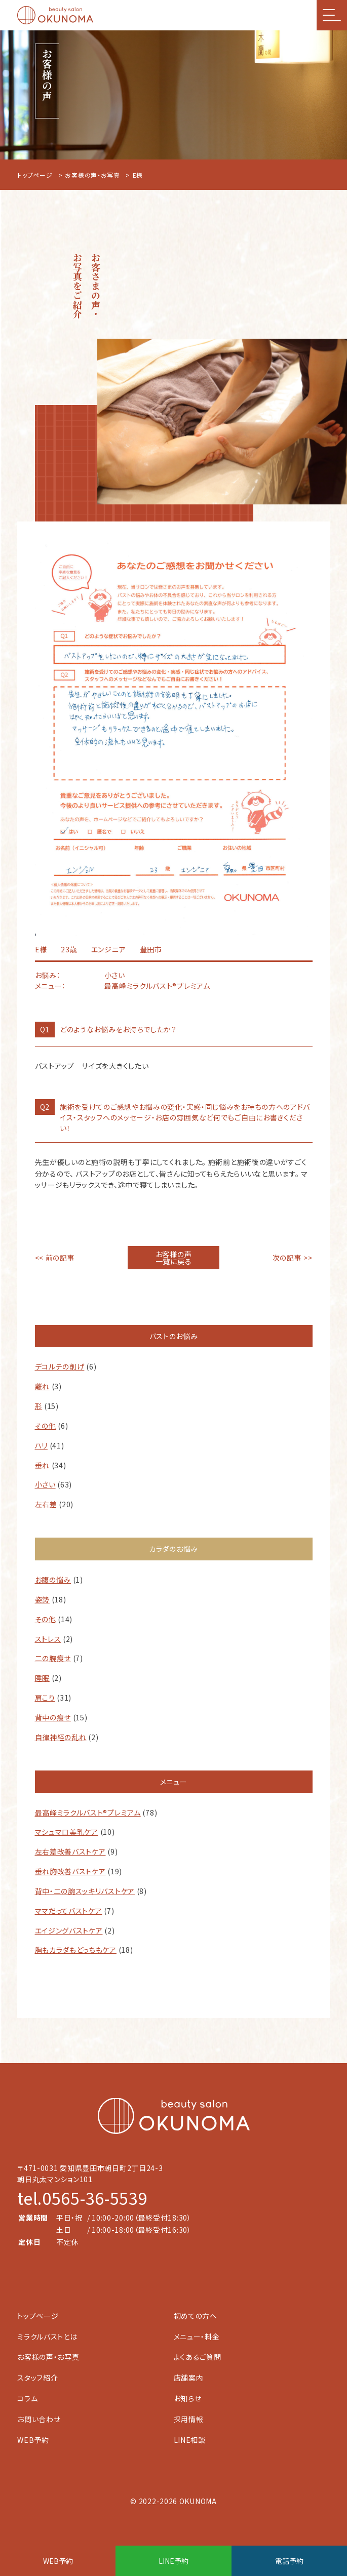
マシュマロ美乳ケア (66, 1832)
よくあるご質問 (197, 2357)
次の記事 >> (293, 1258)
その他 (45, 1426)
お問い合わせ (38, 2419)
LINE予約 (173, 2561)
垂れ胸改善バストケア (70, 1871)
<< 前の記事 (55, 1258)
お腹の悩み (53, 1580)
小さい (45, 1484)
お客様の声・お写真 (92, 175)
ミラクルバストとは (47, 2336)
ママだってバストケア (68, 1911)
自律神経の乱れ (61, 1737)
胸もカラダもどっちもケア (76, 1950)
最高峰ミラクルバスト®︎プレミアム (88, 1812)
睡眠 (42, 1678)
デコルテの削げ (60, 1366)
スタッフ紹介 (37, 2377)
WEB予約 (33, 2440)
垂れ (42, 1465)
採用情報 (189, 2419)
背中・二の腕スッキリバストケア (85, 1891)
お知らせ (188, 2398)
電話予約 (289, 2561)
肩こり (45, 1698)
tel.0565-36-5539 (82, 2197)
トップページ (34, 175)
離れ (42, 1386)
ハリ (41, 1445)
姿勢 (42, 1599)
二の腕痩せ (53, 1658)
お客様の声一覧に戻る (174, 1257)
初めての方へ (195, 2316)
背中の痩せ (53, 1717)
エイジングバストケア (69, 1930)
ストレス (48, 1639)
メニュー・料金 (197, 2336)
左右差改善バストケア (70, 1851)
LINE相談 (190, 2440)
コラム (27, 2398)
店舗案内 (189, 2377)
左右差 (46, 1504)
